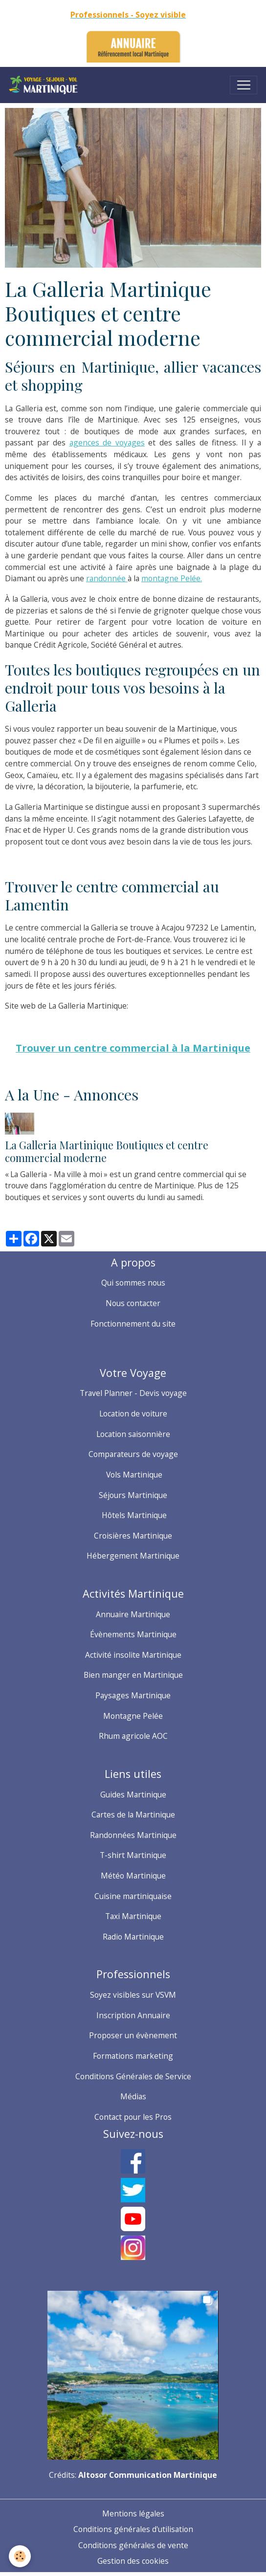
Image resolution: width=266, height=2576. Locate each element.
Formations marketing (133, 2055)
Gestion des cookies (133, 2560)
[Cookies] (20, 2556)
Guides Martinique (133, 1794)
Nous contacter (133, 1303)
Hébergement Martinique (133, 1555)
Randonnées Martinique (133, 1835)
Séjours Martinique (133, 1495)
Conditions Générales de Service (133, 2076)
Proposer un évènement (133, 2035)
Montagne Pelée (133, 1715)
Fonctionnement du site (133, 1323)
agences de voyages (107, 442)
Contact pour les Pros (133, 2116)
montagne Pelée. (171, 578)
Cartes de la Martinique (133, 1814)
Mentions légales (133, 2513)
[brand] (45, 85)
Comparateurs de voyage (133, 1454)
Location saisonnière (133, 1434)
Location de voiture (133, 1413)
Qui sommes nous (133, 1282)
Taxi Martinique (133, 1916)
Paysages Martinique (133, 1695)
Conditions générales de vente (133, 2545)
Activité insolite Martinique (133, 1654)
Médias (133, 2096)
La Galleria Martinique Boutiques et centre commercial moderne (106, 1151)
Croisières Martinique (133, 1535)
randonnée (107, 578)
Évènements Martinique (133, 1634)
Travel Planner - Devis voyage (133, 1393)
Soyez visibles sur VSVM (133, 1994)
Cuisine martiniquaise (133, 1896)
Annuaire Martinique (133, 1614)
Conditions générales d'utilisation (133, 2529)
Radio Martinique (133, 1936)
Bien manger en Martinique (133, 1674)
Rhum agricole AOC (133, 1736)
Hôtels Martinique (133, 1515)
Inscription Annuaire (133, 2015)
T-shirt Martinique (133, 1855)
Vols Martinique (133, 1474)
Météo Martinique (133, 1875)
